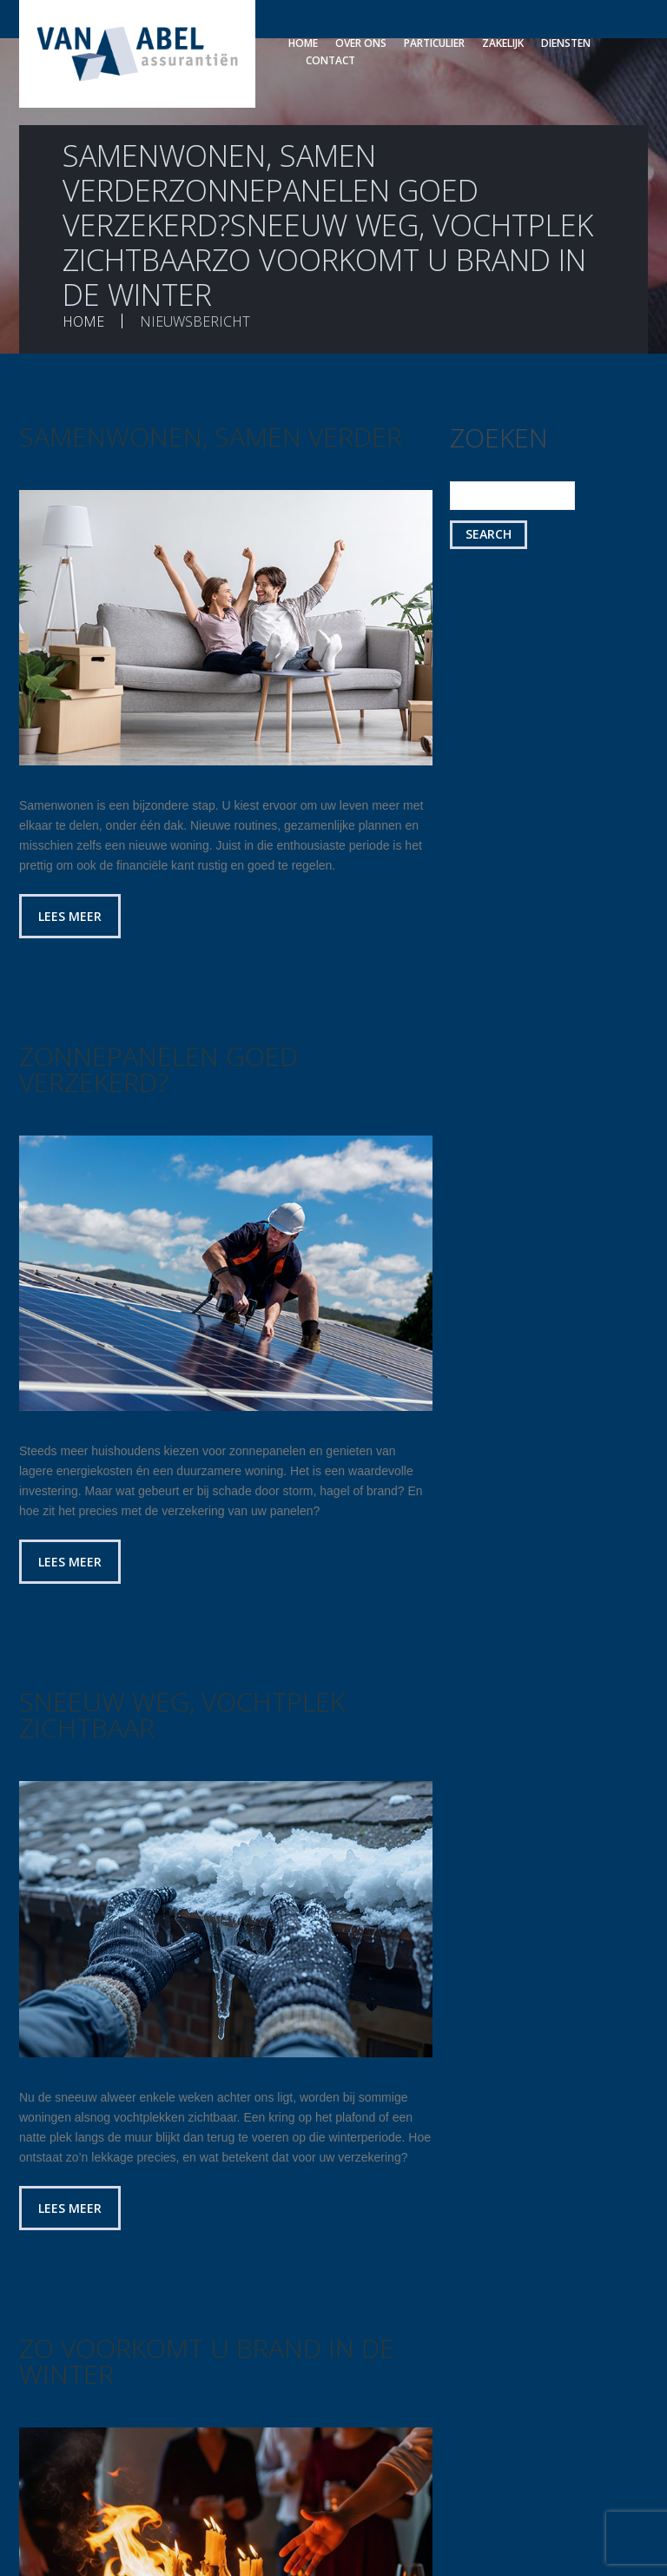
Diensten (566, 43)
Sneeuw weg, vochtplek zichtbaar (182, 1714)
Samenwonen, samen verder (210, 436)
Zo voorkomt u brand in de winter (206, 2361)
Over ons (360, 43)
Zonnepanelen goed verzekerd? (158, 1069)
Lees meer (70, 916)
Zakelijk (503, 43)
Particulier (434, 43)
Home (303, 43)
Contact (330, 60)
